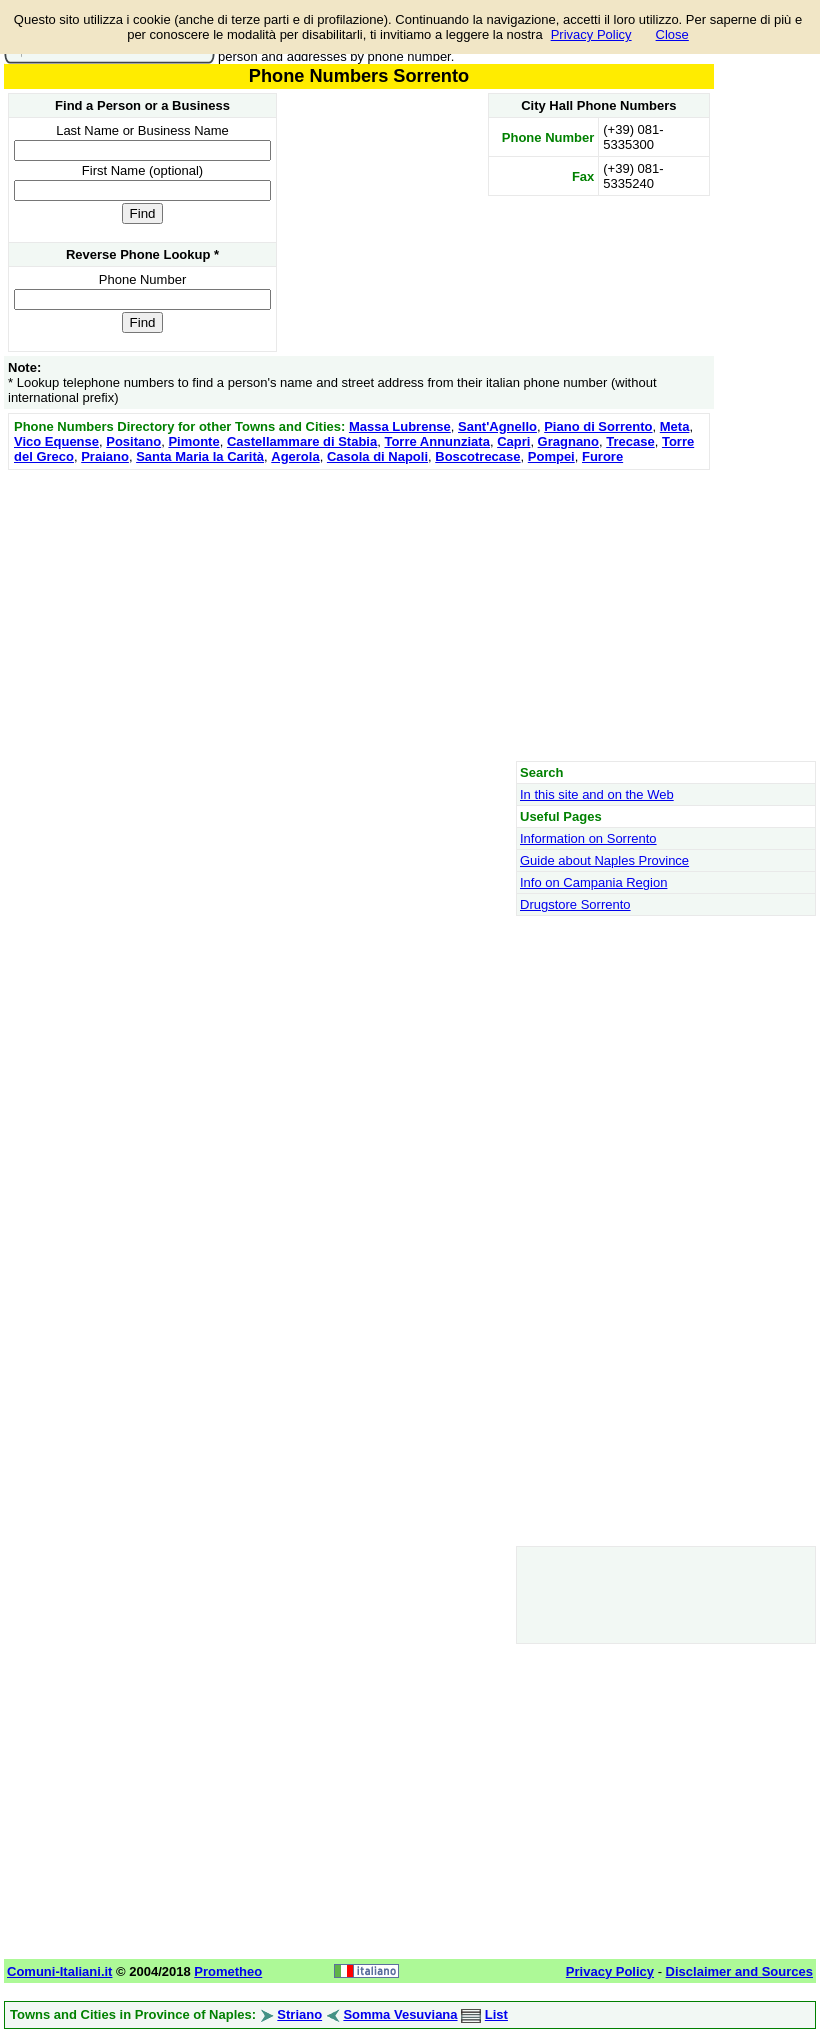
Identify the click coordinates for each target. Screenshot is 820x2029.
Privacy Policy (591, 34)
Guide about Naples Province (604, 860)
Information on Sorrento (588, 838)
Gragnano (568, 441)
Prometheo (228, 1971)
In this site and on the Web (597, 794)
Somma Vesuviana (400, 2014)
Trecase (630, 441)
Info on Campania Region (593, 882)
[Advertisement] (359, 615)
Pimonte (193, 441)
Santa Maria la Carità (200, 456)
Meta (675, 426)
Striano (299, 2014)
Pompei (551, 456)
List (496, 2014)
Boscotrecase (477, 456)
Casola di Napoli (377, 456)
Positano (133, 441)
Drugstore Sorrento (575, 904)
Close (672, 34)
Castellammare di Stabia (302, 441)
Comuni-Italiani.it (59, 1971)
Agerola (295, 456)
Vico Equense (56, 441)
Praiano (105, 456)
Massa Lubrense (400, 426)
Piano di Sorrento (598, 426)
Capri (513, 441)
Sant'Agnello (497, 426)
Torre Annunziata (436, 441)
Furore (602, 456)
